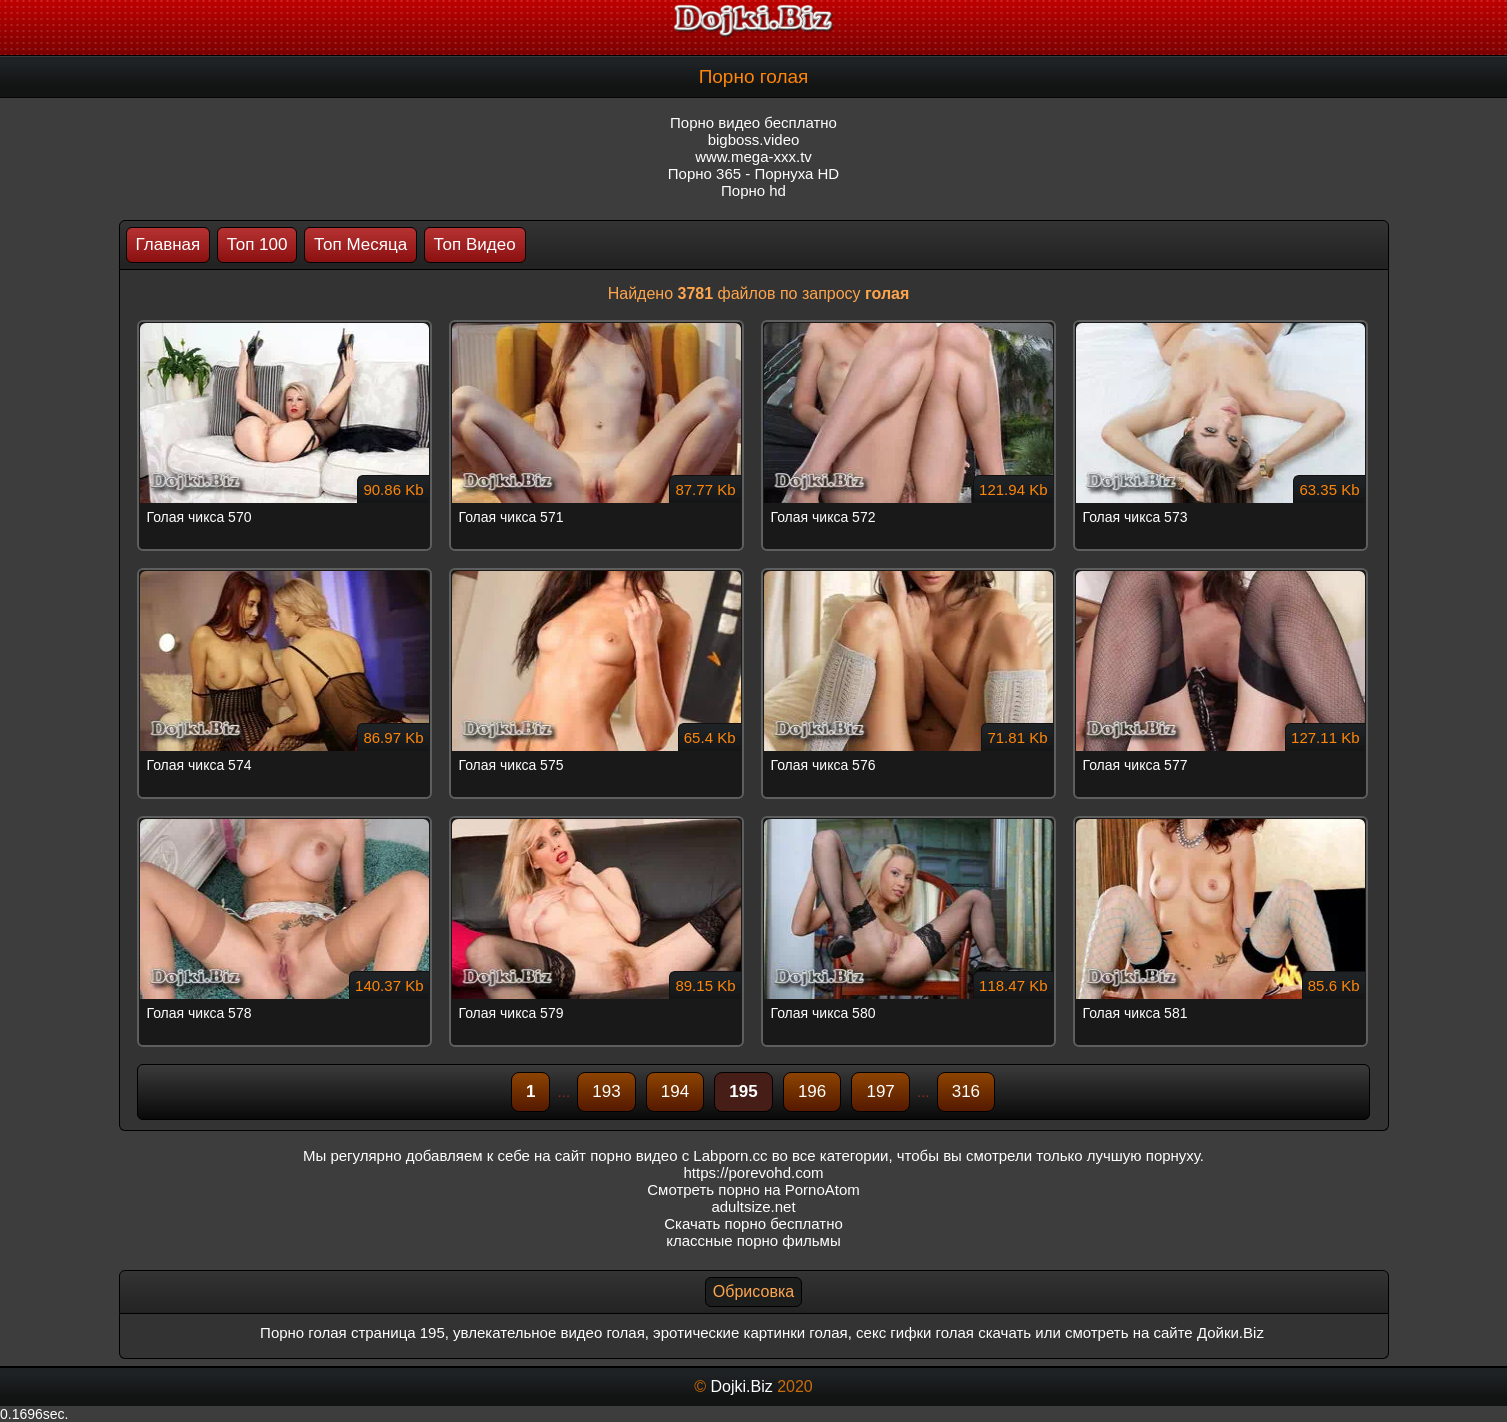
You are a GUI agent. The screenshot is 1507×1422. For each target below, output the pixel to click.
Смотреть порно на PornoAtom (753, 1189)
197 (880, 1091)
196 (812, 1091)
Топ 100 (257, 244)
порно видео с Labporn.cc (678, 1155)
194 (675, 1091)
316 (966, 1091)
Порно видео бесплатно (753, 122)
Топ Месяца (360, 244)
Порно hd (753, 190)
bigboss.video (754, 139)
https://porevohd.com (753, 1172)
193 (606, 1091)
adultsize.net (753, 1206)
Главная (168, 244)
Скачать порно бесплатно (753, 1223)
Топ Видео (475, 244)
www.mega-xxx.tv (753, 156)
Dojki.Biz (741, 1386)
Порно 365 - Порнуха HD (753, 173)
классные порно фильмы (753, 1240)
